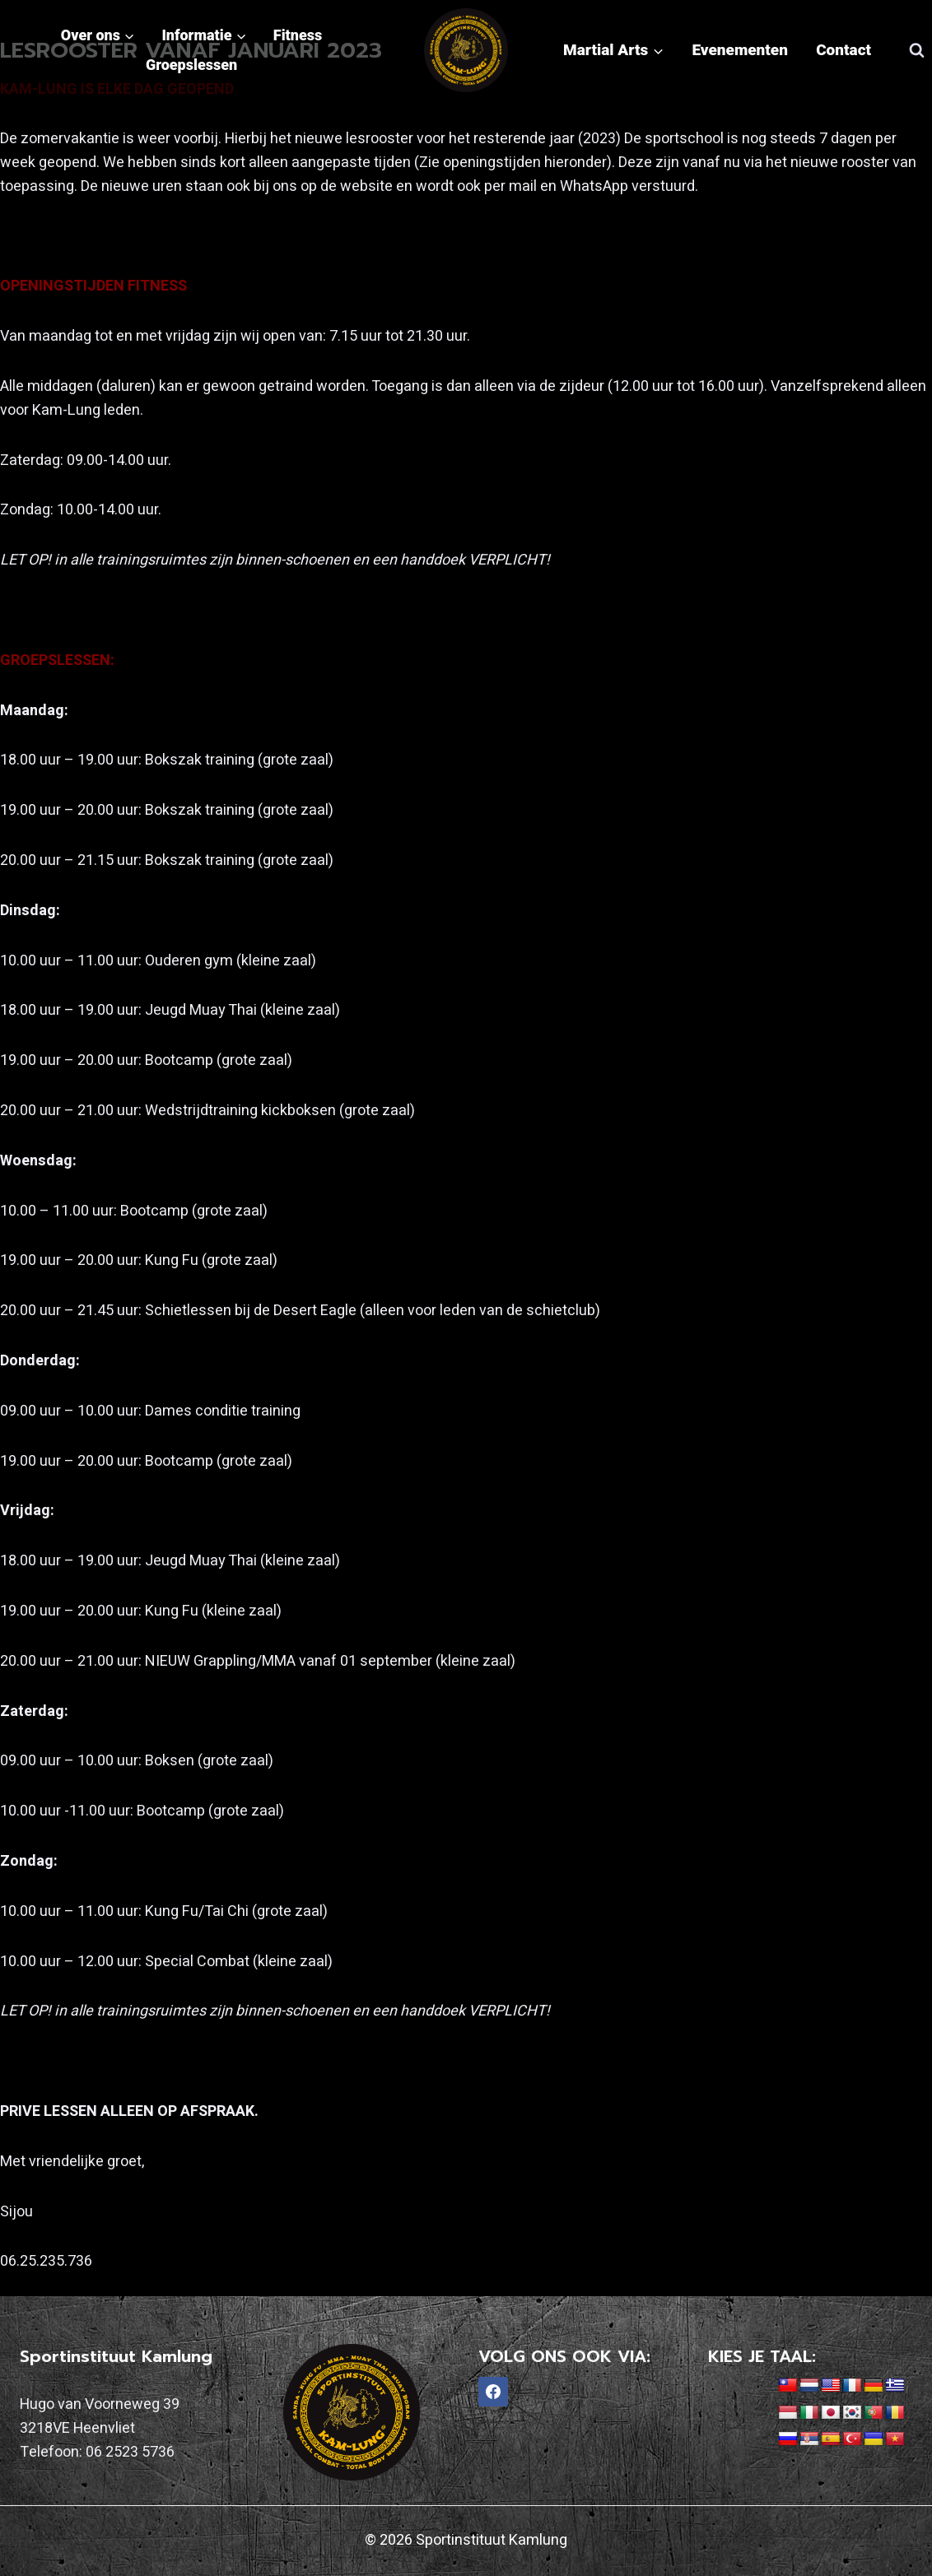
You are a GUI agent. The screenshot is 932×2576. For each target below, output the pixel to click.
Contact (843, 49)
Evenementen (740, 49)
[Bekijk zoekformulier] (916, 50)
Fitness (297, 35)
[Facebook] (493, 2391)
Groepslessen (191, 64)
